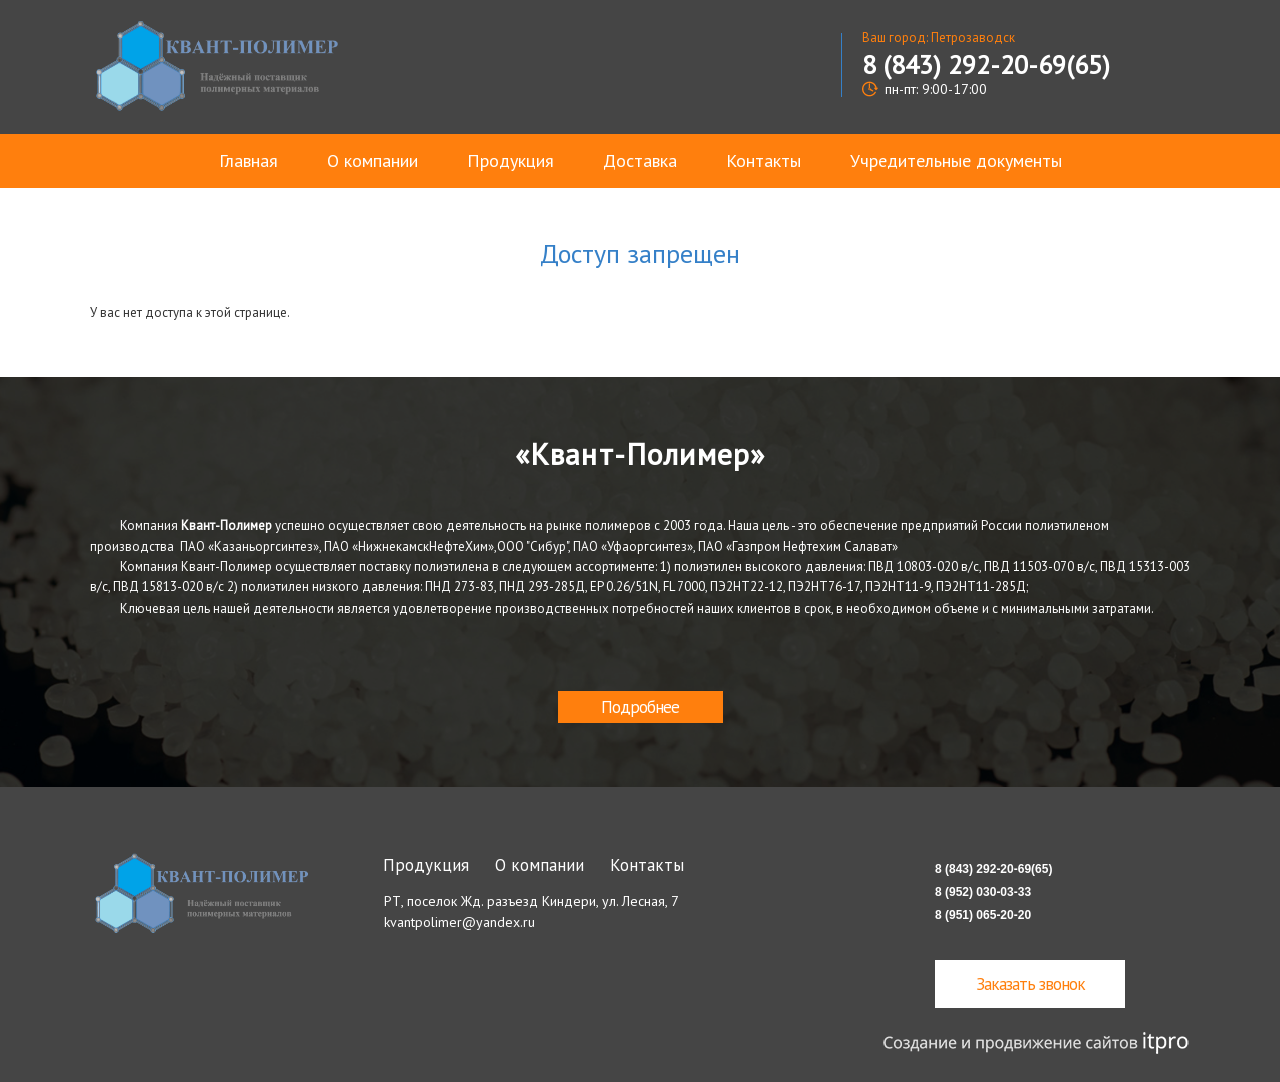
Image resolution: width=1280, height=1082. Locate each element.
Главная (248, 160)
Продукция (510, 160)
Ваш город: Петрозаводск (938, 37)
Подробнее (640, 707)
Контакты (763, 160)
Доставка (640, 160)
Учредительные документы (956, 160)
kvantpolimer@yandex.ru (459, 922)
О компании (372, 160)
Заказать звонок (1030, 984)
